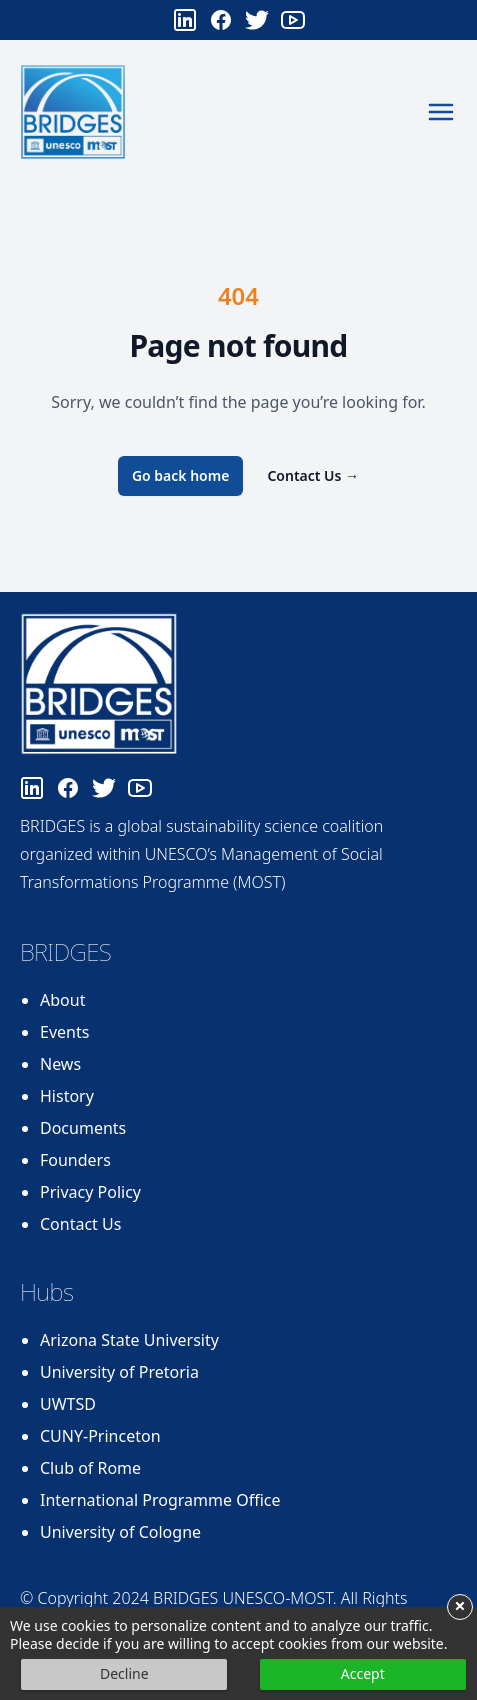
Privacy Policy (90, 1192)
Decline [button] (124, 1673)
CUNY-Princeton (100, 1436)
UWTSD (68, 1404)
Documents (83, 1128)
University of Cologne (120, 1532)
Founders (75, 1160)
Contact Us (313, 475)
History (67, 1096)
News (60, 1064)
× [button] (459, 1607)
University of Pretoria (119, 1372)
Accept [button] (363, 1673)
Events (64, 1032)
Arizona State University (129, 1340)
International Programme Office (160, 1500)
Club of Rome (90, 1468)
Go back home (181, 475)
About (62, 1000)
